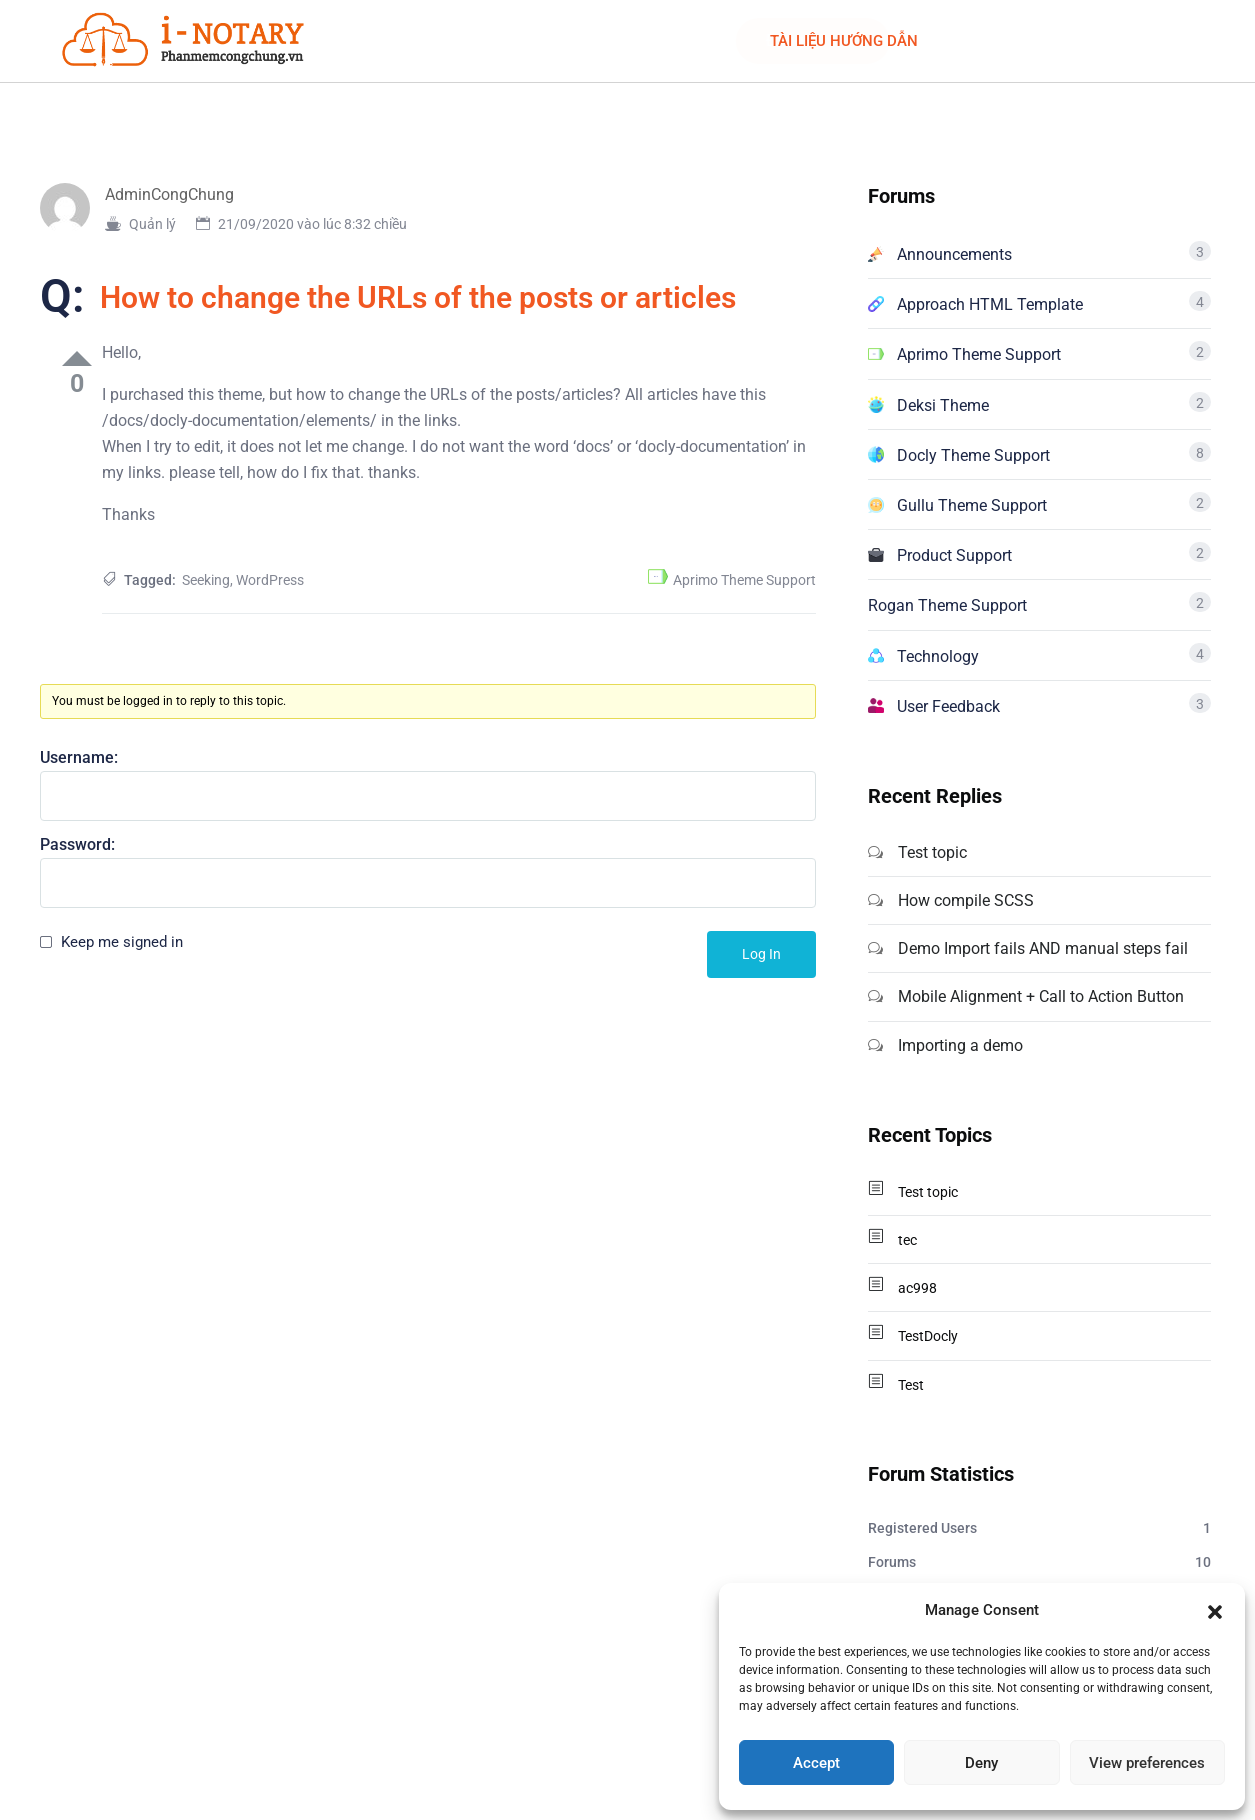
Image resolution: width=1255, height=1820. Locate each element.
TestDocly (928, 1336)
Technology (938, 656)
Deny (981, 1763)
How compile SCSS (966, 900)
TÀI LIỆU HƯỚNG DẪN (844, 41)
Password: (77, 844)
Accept (816, 1763)
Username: (79, 757)
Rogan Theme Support (947, 605)
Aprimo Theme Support (744, 580)
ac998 (917, 1288)
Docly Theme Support (973, 455)
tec (907, 1240)
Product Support (954, 555)
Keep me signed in (122, 942)
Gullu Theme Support (972, 505)
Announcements (954, 254)
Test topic (932, 852)
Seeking (206, 580)
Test (911, 1385)
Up (77, 358)
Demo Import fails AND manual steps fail (1043, 948)
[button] (1215, 1610)
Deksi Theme (943, 405)
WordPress (270, 580)
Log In (761, 954)
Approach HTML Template (990, 304)
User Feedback (948, 706)
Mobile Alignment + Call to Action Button (1041, 996)
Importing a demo (960, 1045)
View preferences (1147, 1763)
